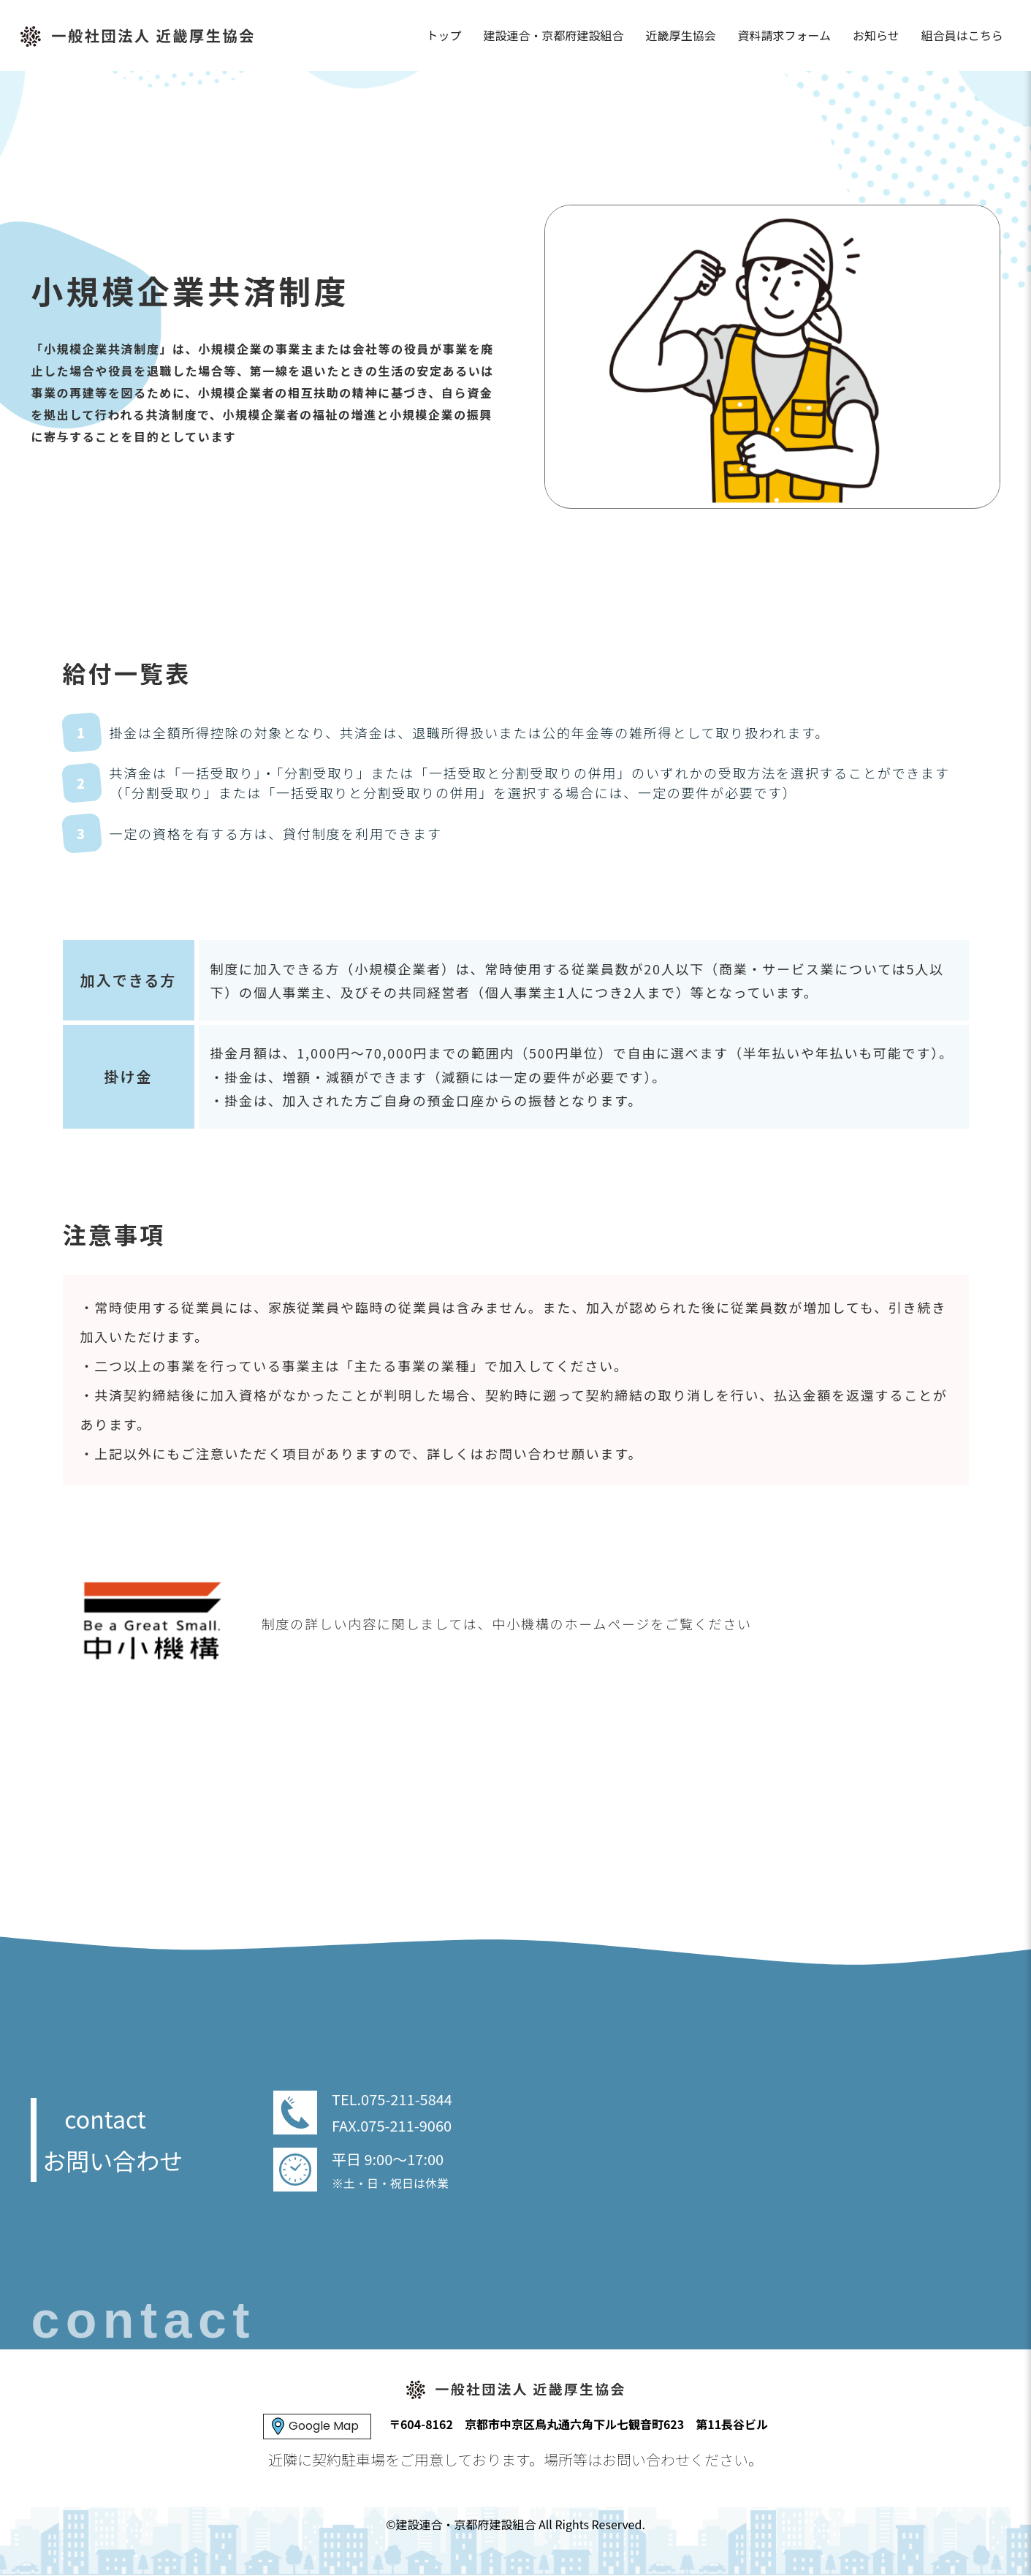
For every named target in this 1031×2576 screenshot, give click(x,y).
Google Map (324, 2425)
